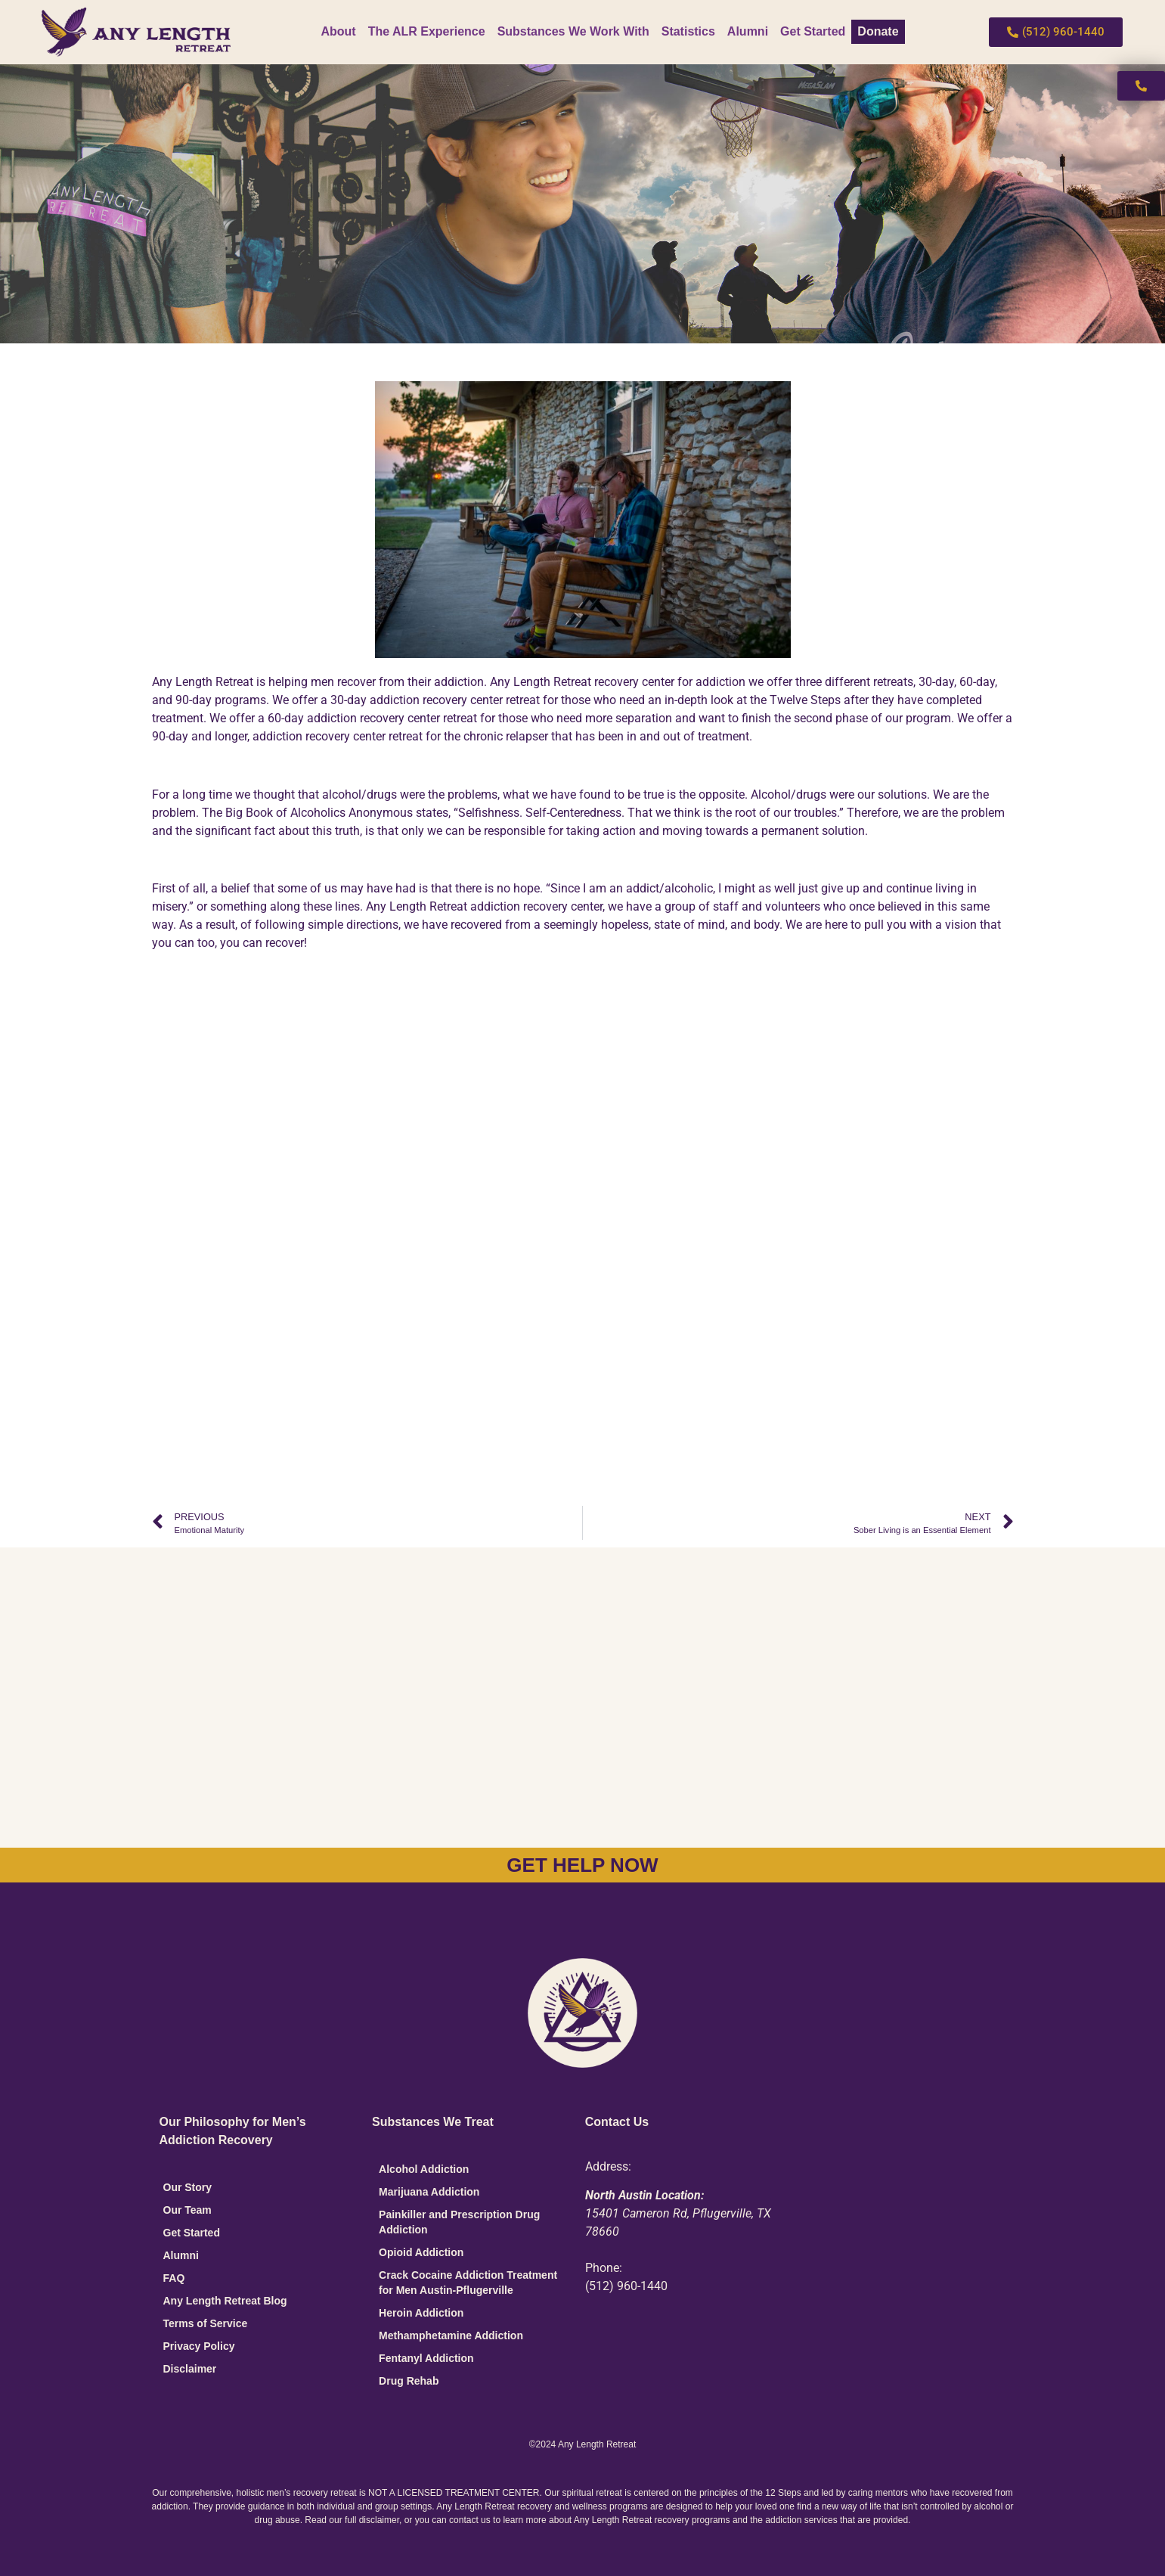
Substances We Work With (573, 31)
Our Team (187, 2210)
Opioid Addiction (421, 2252)
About (338, 31)
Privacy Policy (199, 2346)
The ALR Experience (426, 31)
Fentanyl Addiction (426, 2358)
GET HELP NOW (582, 1865)
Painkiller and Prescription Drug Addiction (459, 2222)
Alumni (747, 31)
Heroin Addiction (421, 2313)
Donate (877, 31)
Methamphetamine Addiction (451, 2335)
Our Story (187, 2187)
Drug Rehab (408, 2381)
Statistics (688, 31)
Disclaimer (190, 2369)
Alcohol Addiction (424, 2169)
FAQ (174, 2278)
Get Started (812, 31)
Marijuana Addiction (429, 2192)
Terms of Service (205, 2323)
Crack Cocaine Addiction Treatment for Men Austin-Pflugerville (468, 2282)
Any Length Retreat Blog (225, 2301)
